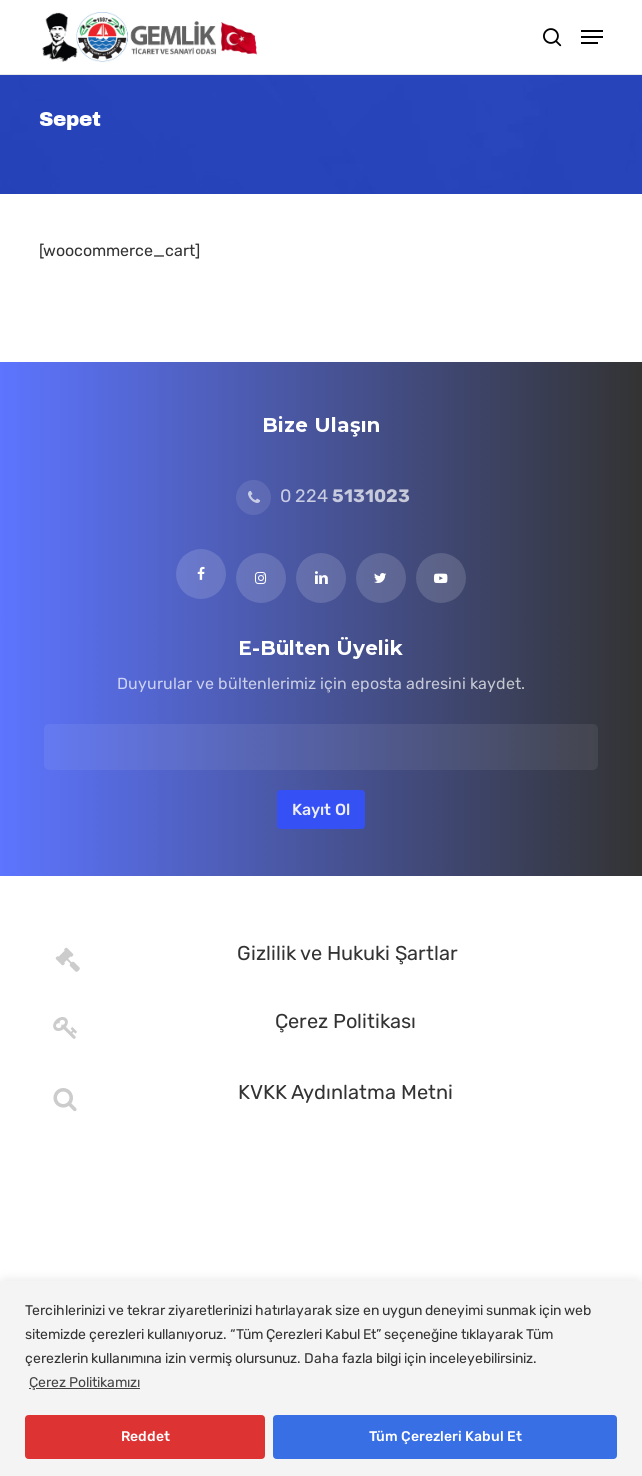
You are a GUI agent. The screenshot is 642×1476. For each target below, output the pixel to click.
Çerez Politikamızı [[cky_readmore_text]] (84, 1382)
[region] (321, 1378)
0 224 (323, 496)
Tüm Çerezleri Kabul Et (445, 1436)
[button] (592, 37)
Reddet (145, 1436)
